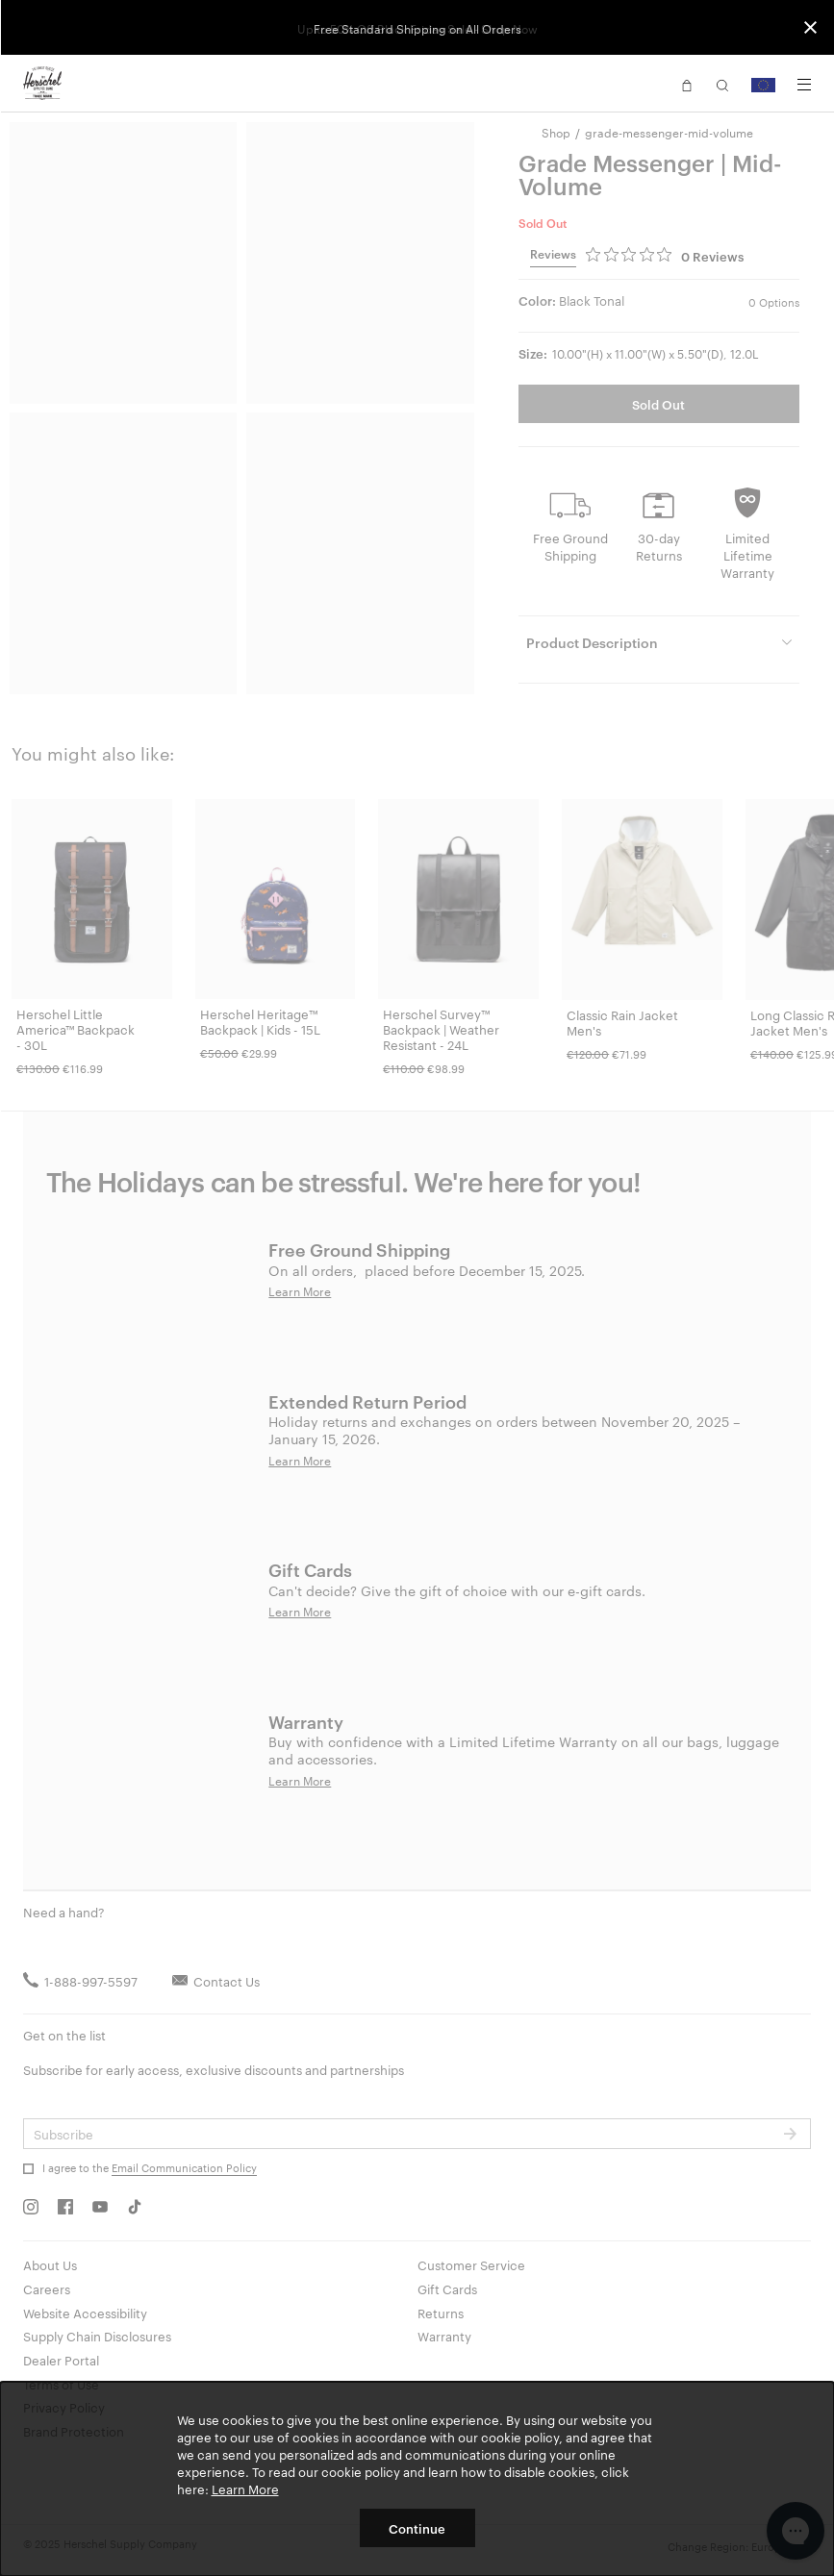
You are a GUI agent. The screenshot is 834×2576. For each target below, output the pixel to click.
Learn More (245, 2488)
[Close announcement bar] (810, 27)
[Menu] (804, 84)
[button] (687, 83)
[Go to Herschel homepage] (42, 83)
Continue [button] (417, 2528)
